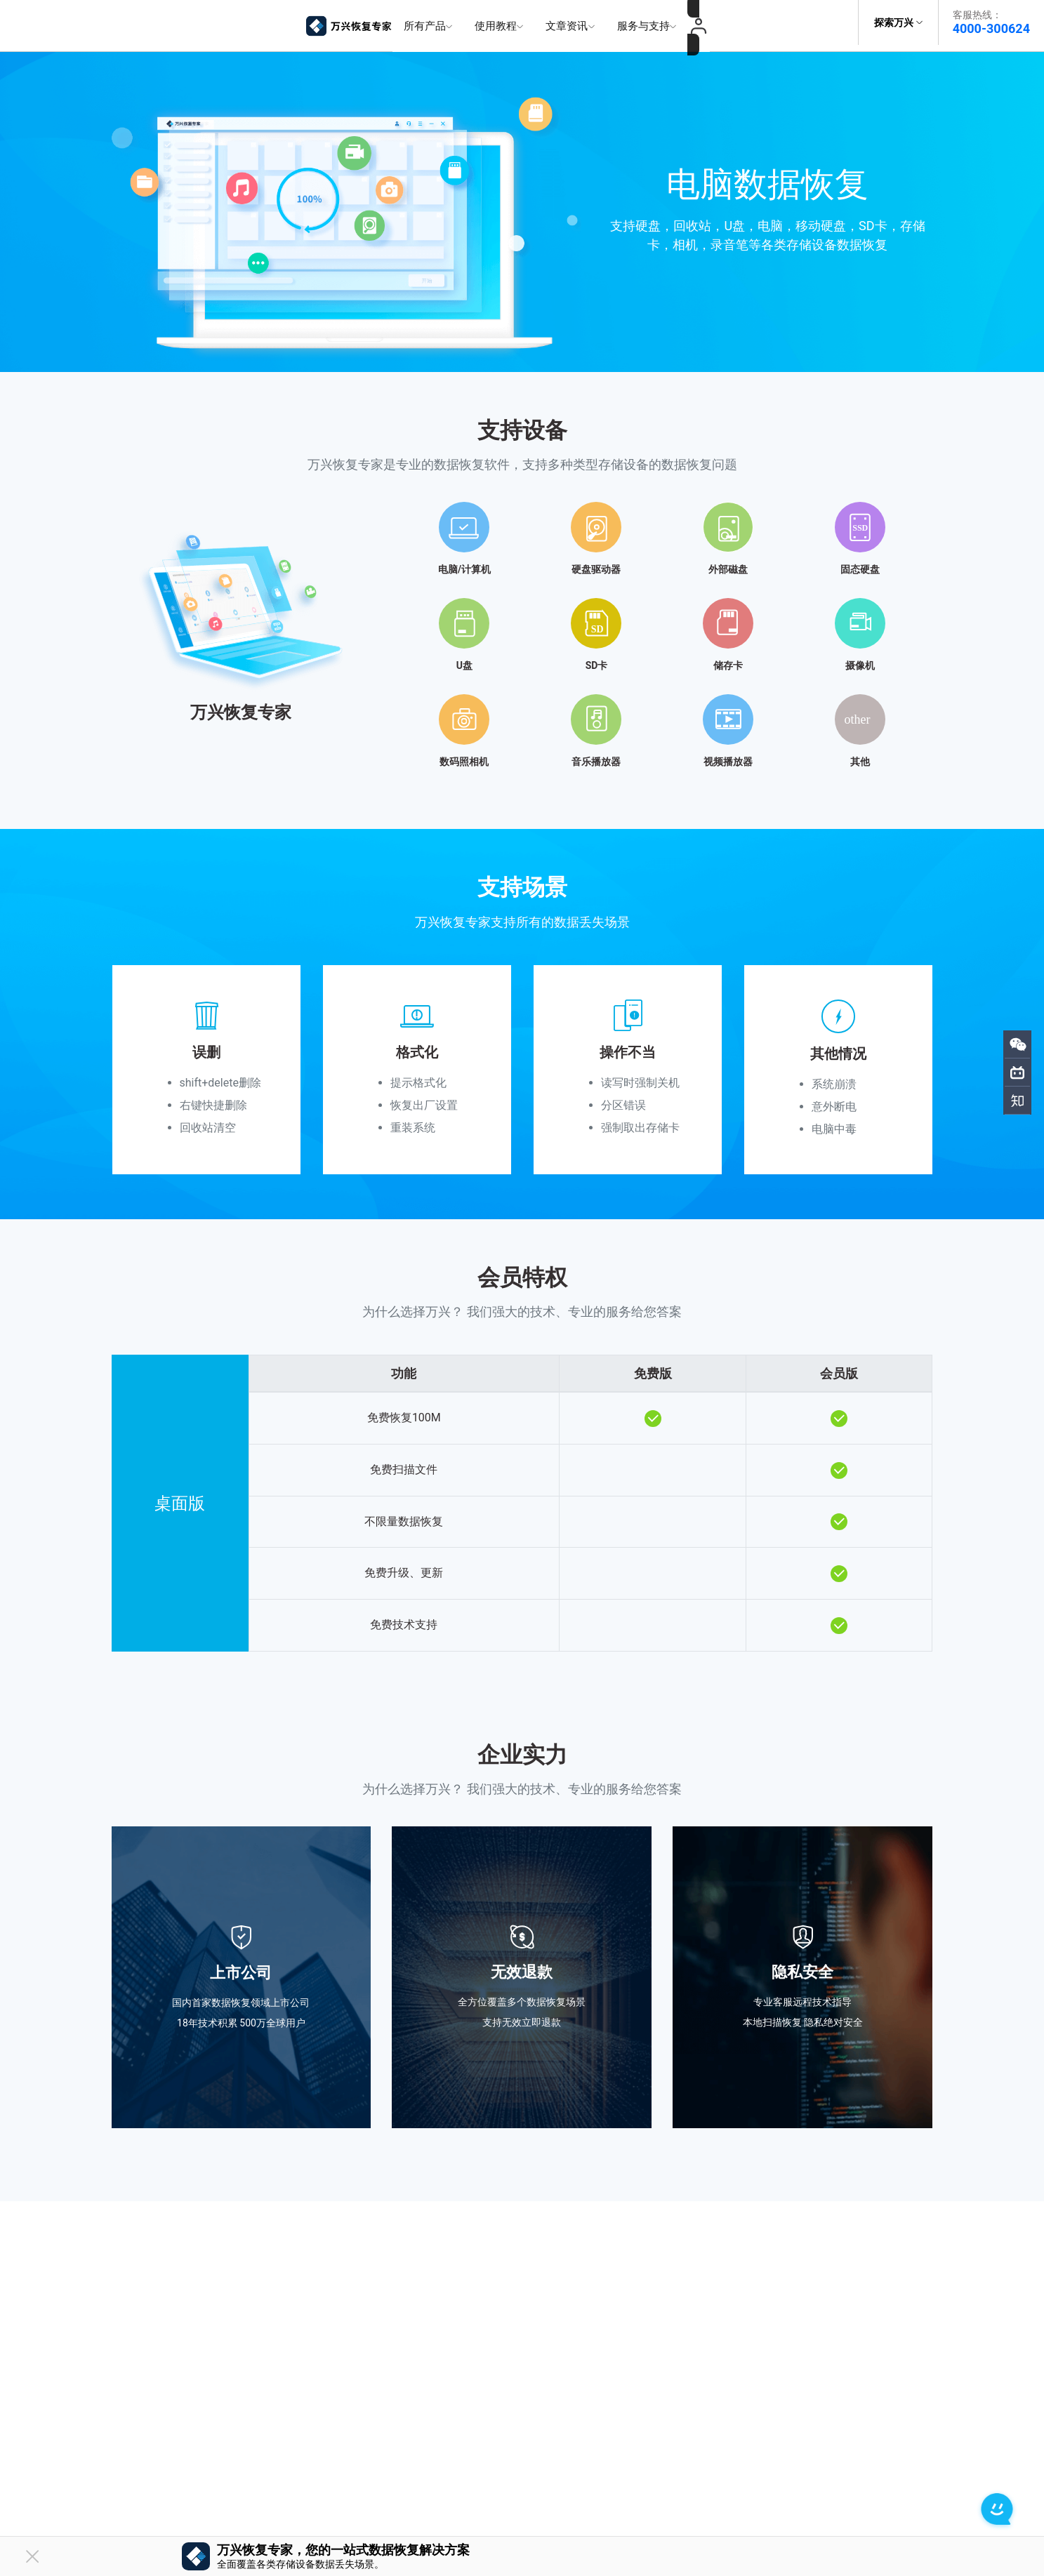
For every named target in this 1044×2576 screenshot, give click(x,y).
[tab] (522, 622)
